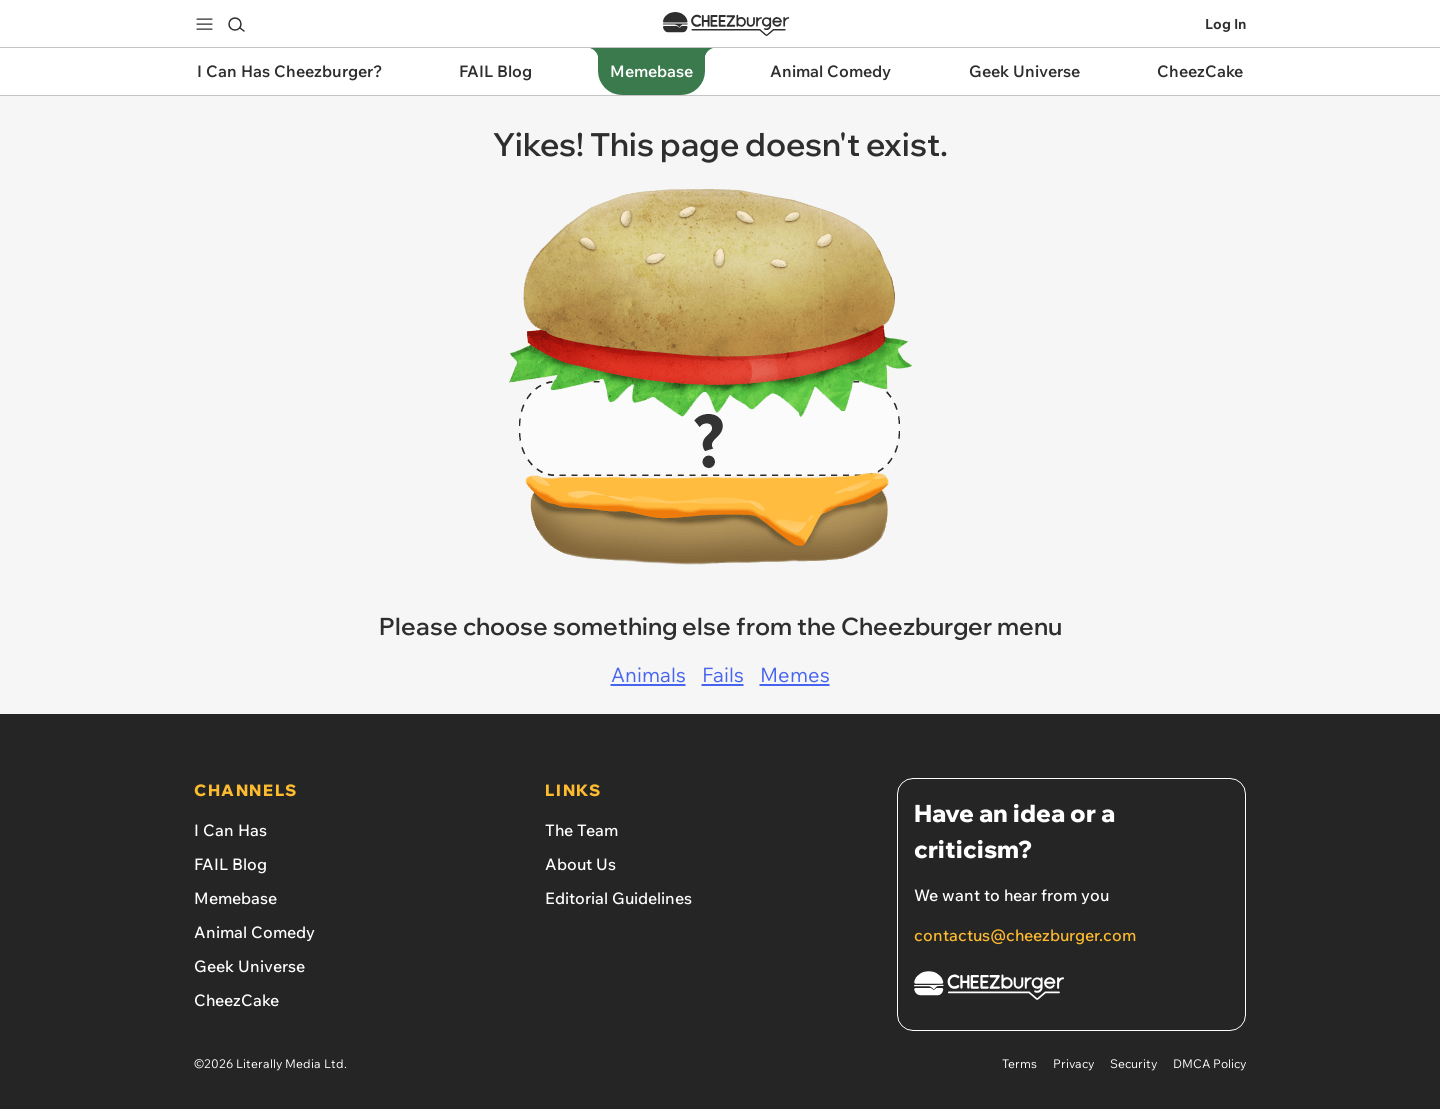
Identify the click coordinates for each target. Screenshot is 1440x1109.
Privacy (1073, 1063)
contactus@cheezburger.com (1025, 935)
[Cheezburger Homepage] (1071, 988)
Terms (1019, 1063)
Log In (1225, 24)
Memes (795, 674)
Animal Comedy (254, 932)
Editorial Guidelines (618, 898)
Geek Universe (249, 966)
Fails (723, 674)
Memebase (235, 898)
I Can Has (230, 830)
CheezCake (236, 1000)
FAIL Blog (230, 864)
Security (1133, 1063)
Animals (648, 674)
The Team (581, 830)
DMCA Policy (1209, 1063)
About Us (580, 864)
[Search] (236, 24)
